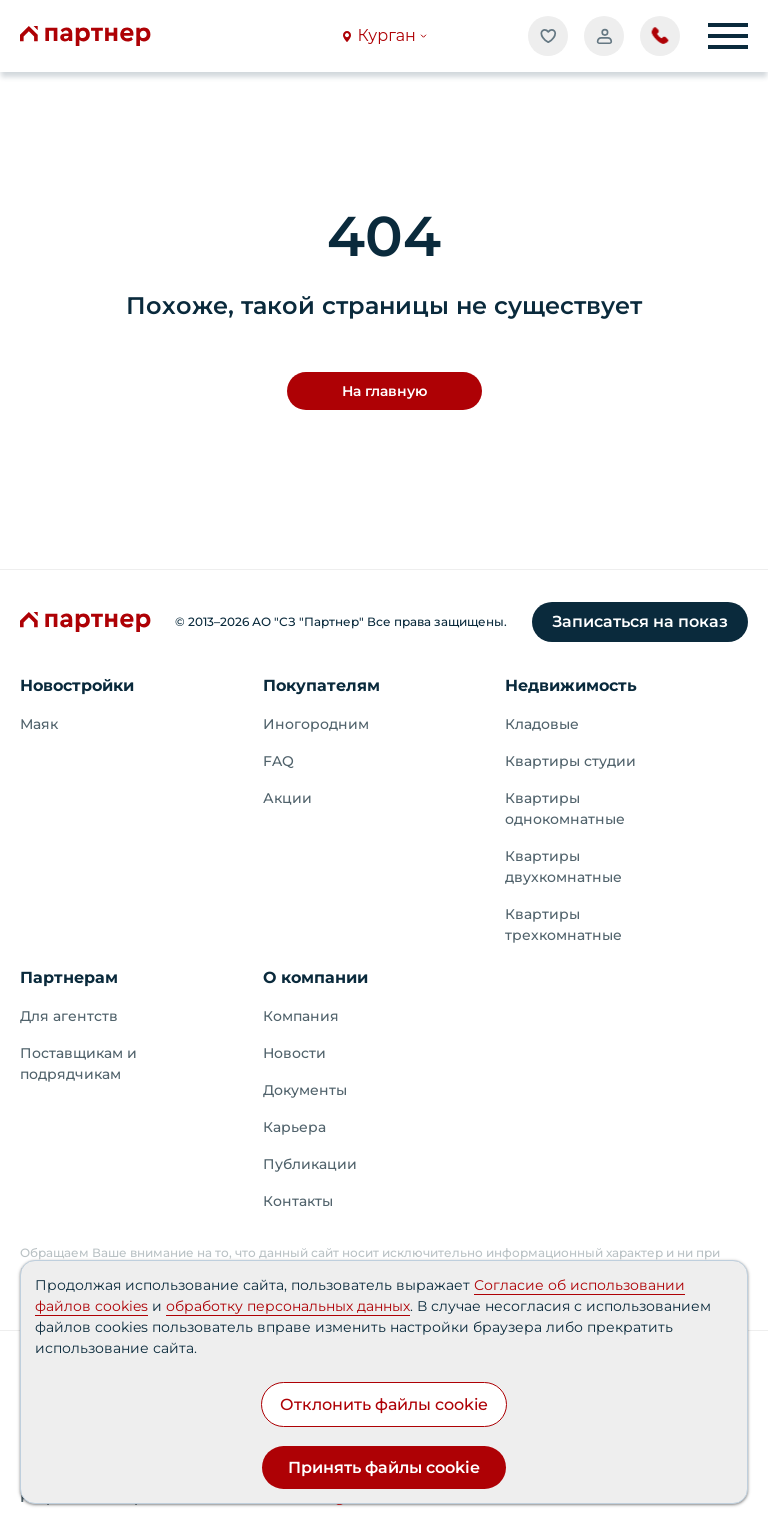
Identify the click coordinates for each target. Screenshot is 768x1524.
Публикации (310, 1164)
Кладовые (542, 724)
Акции (287, 798)
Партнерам (69, 977)
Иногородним (316, 724)
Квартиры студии (570, 761)
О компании (315, 977)
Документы (305, 1090)
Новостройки (77, 685)
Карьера (294, 1127)
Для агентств (69, 1016)
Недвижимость (571, 685)
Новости (294, 1053)
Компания (301, 1016)
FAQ (278, 761)
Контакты (298, 1201)
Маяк (39, 724)
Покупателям (321, 685)
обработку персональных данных (288, 1306)
